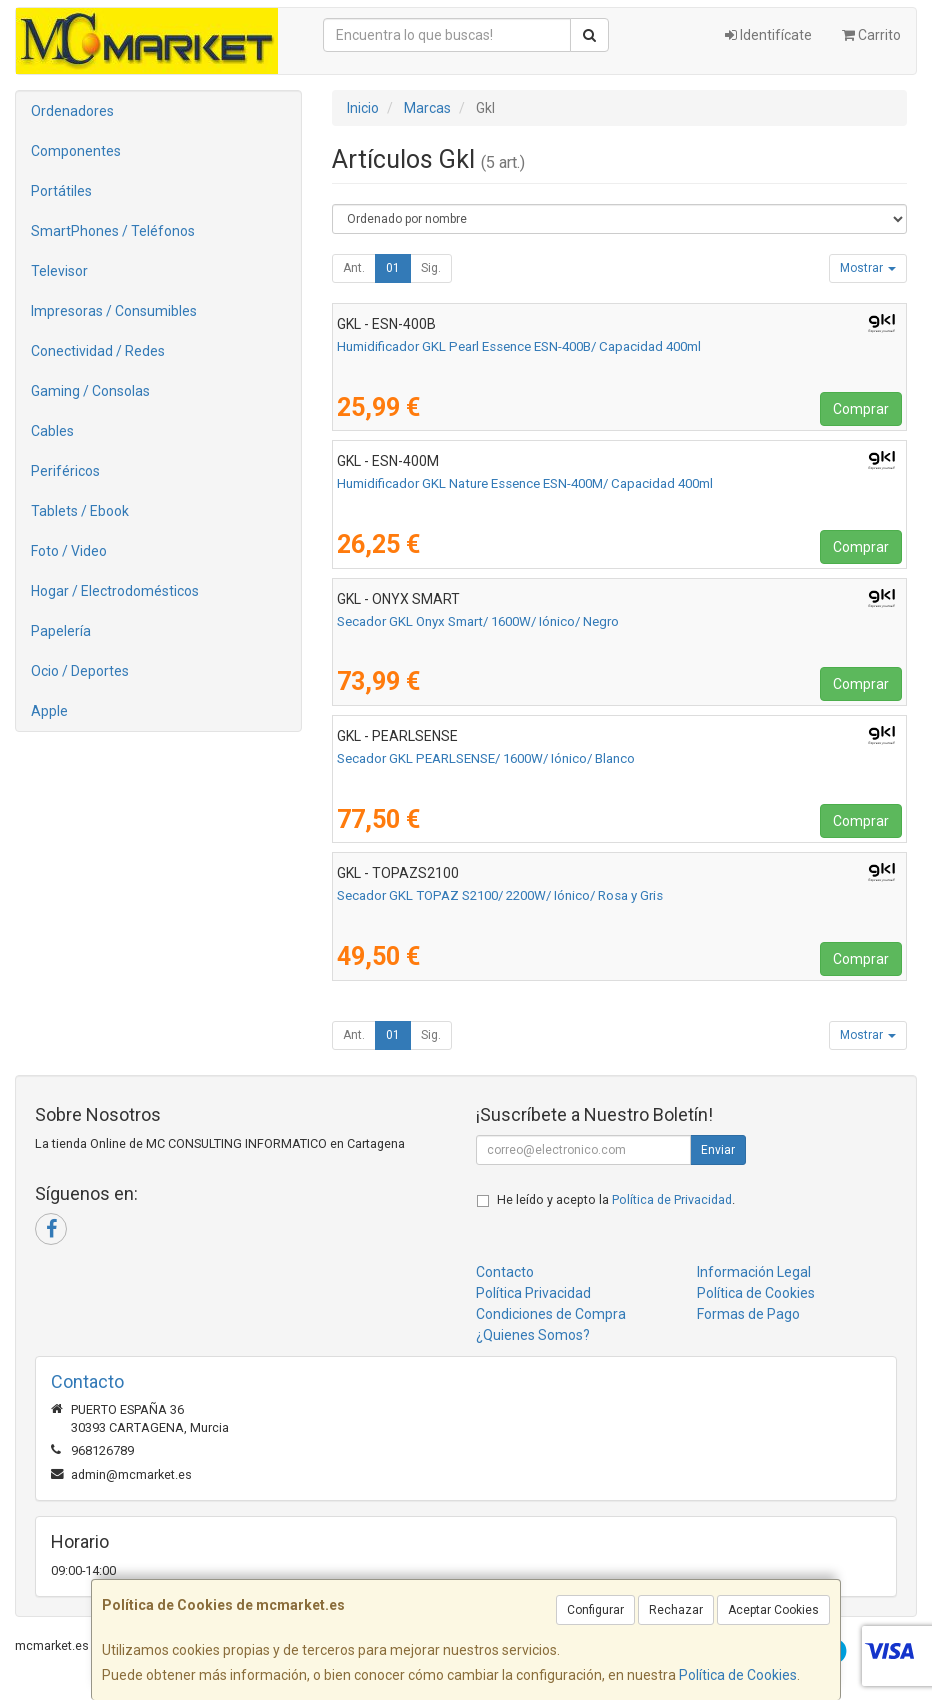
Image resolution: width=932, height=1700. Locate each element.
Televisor (59, 271)
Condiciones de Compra (551, 1314)
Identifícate (768, 35)
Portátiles (61, 191)
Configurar (595, 1610)
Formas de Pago (748, 1314)
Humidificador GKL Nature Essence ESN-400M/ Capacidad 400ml (525, 483)
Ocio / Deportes (80, 671)
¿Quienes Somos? (533, 1335)
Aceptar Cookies (773, 1610)
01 (393, 268)
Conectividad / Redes (98, 351)
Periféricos (65, 471)
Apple (49, 711)
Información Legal (754, 1272)
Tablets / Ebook (80, 511)
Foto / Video (69, 551)
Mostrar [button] (868, 268)
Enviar (718, 1150)
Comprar (861, 409)
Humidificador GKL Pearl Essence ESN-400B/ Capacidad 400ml (519, 346)
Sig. (431, 268)
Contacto (505, 1272)
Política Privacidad (533, 1293)
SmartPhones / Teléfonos (113, 231)
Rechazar (676, 1610)
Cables (52, 431)
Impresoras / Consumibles (114, 311)
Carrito (871, 35)
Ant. (354, 268)
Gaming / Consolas (90, 391)
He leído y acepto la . (616, 1199)
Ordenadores (72, 111)
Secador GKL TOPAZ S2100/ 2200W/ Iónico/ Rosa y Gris (500, 895)
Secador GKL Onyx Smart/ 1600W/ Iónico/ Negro (478, 621)
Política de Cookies (738, 1675)
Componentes (76, 151)
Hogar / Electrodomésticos (115, 591)
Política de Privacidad (672, 1199)
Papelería (61, 631)
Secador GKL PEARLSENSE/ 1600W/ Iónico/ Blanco (486, 758)
